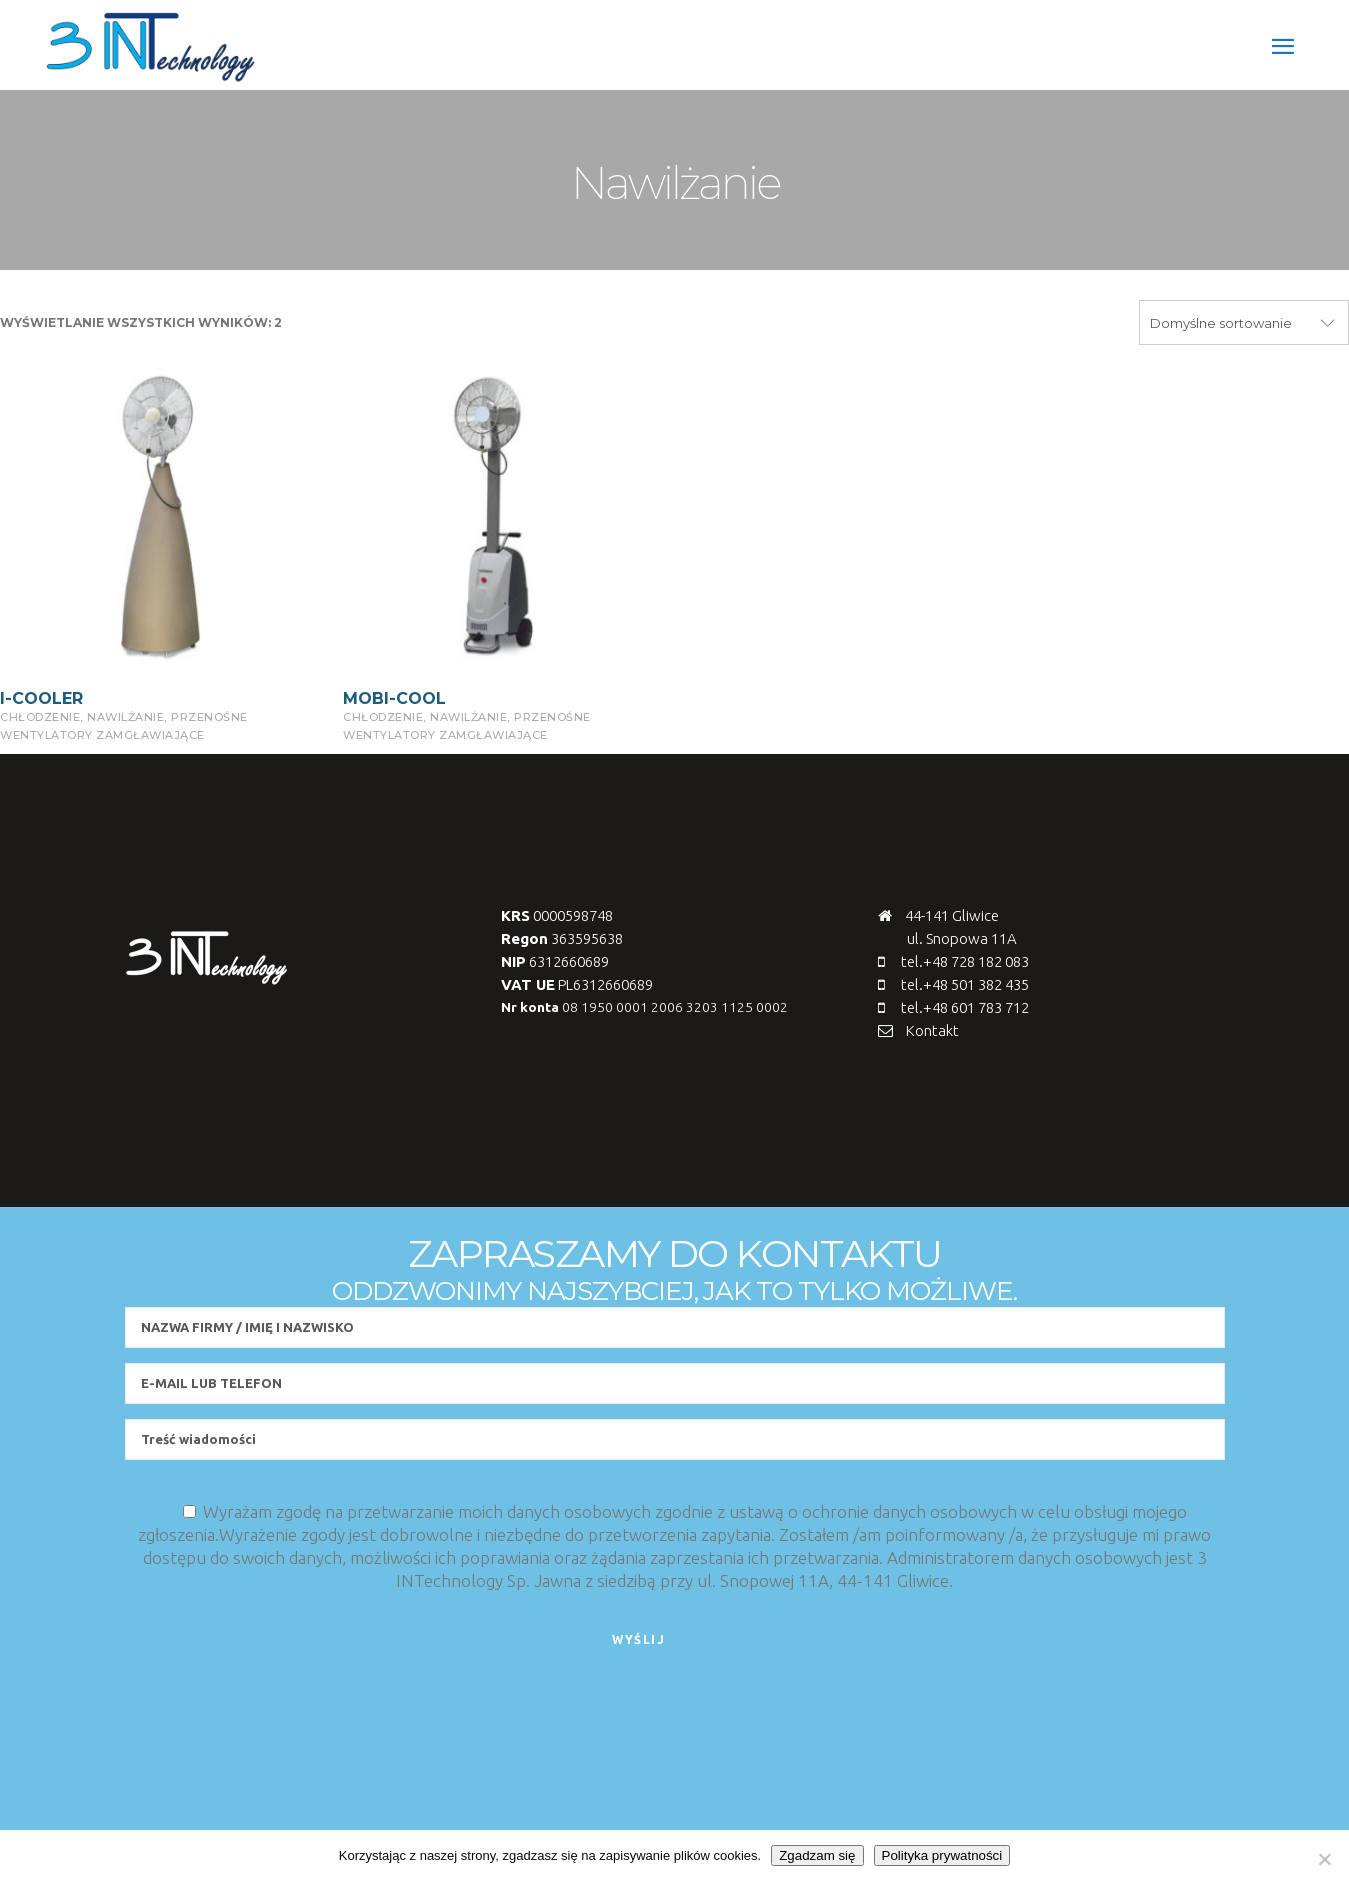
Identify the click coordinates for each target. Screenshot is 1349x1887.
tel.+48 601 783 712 (965, 1007)
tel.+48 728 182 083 (965, 961)
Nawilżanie (125, 717)
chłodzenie (40, 717)
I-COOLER (41, 698)
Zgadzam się (817, 1855)
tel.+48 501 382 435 (965, 984)
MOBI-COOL (394, 698)
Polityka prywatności (942, 1855)
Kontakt (932, 1030)
